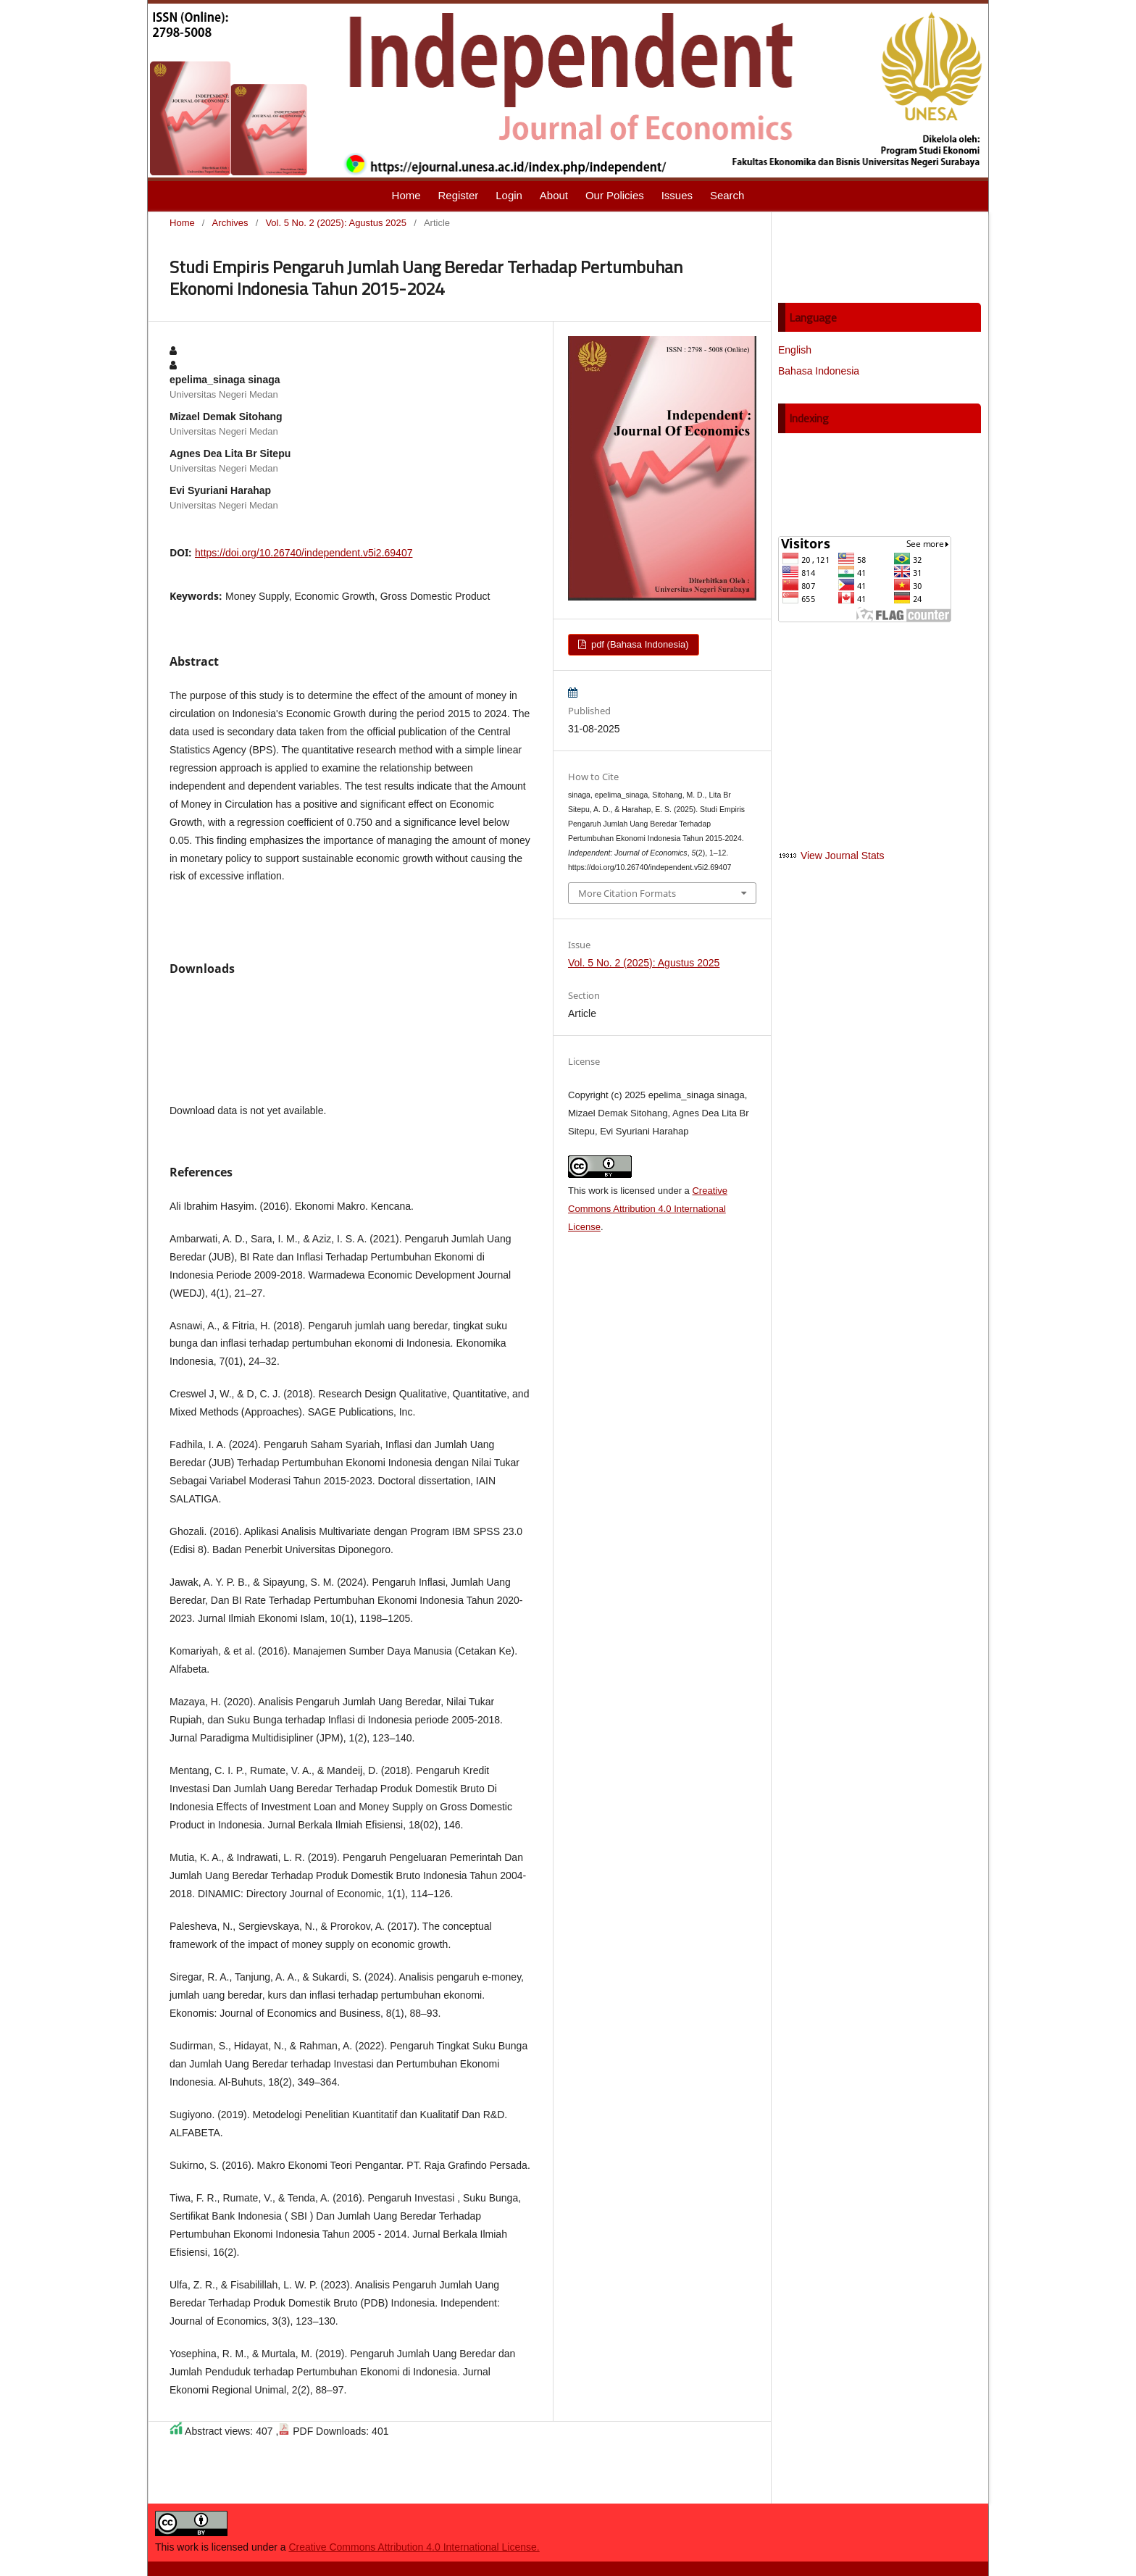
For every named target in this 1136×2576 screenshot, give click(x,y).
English (794, 350)
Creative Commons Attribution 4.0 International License (647, 1208)
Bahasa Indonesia (818, 371)
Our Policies (614, 195)
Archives (230, 222)
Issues (677, 195)
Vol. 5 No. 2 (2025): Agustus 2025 (335, 222)
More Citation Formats (627, 893)
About (554, 195)
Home (406, 195)
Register (458, 195)
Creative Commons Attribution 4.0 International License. (413, 2547)
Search (727, 195)
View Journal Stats (843, 855)
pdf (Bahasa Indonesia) (638, 644)
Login (509, 195)
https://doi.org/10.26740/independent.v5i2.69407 (303, 553)
